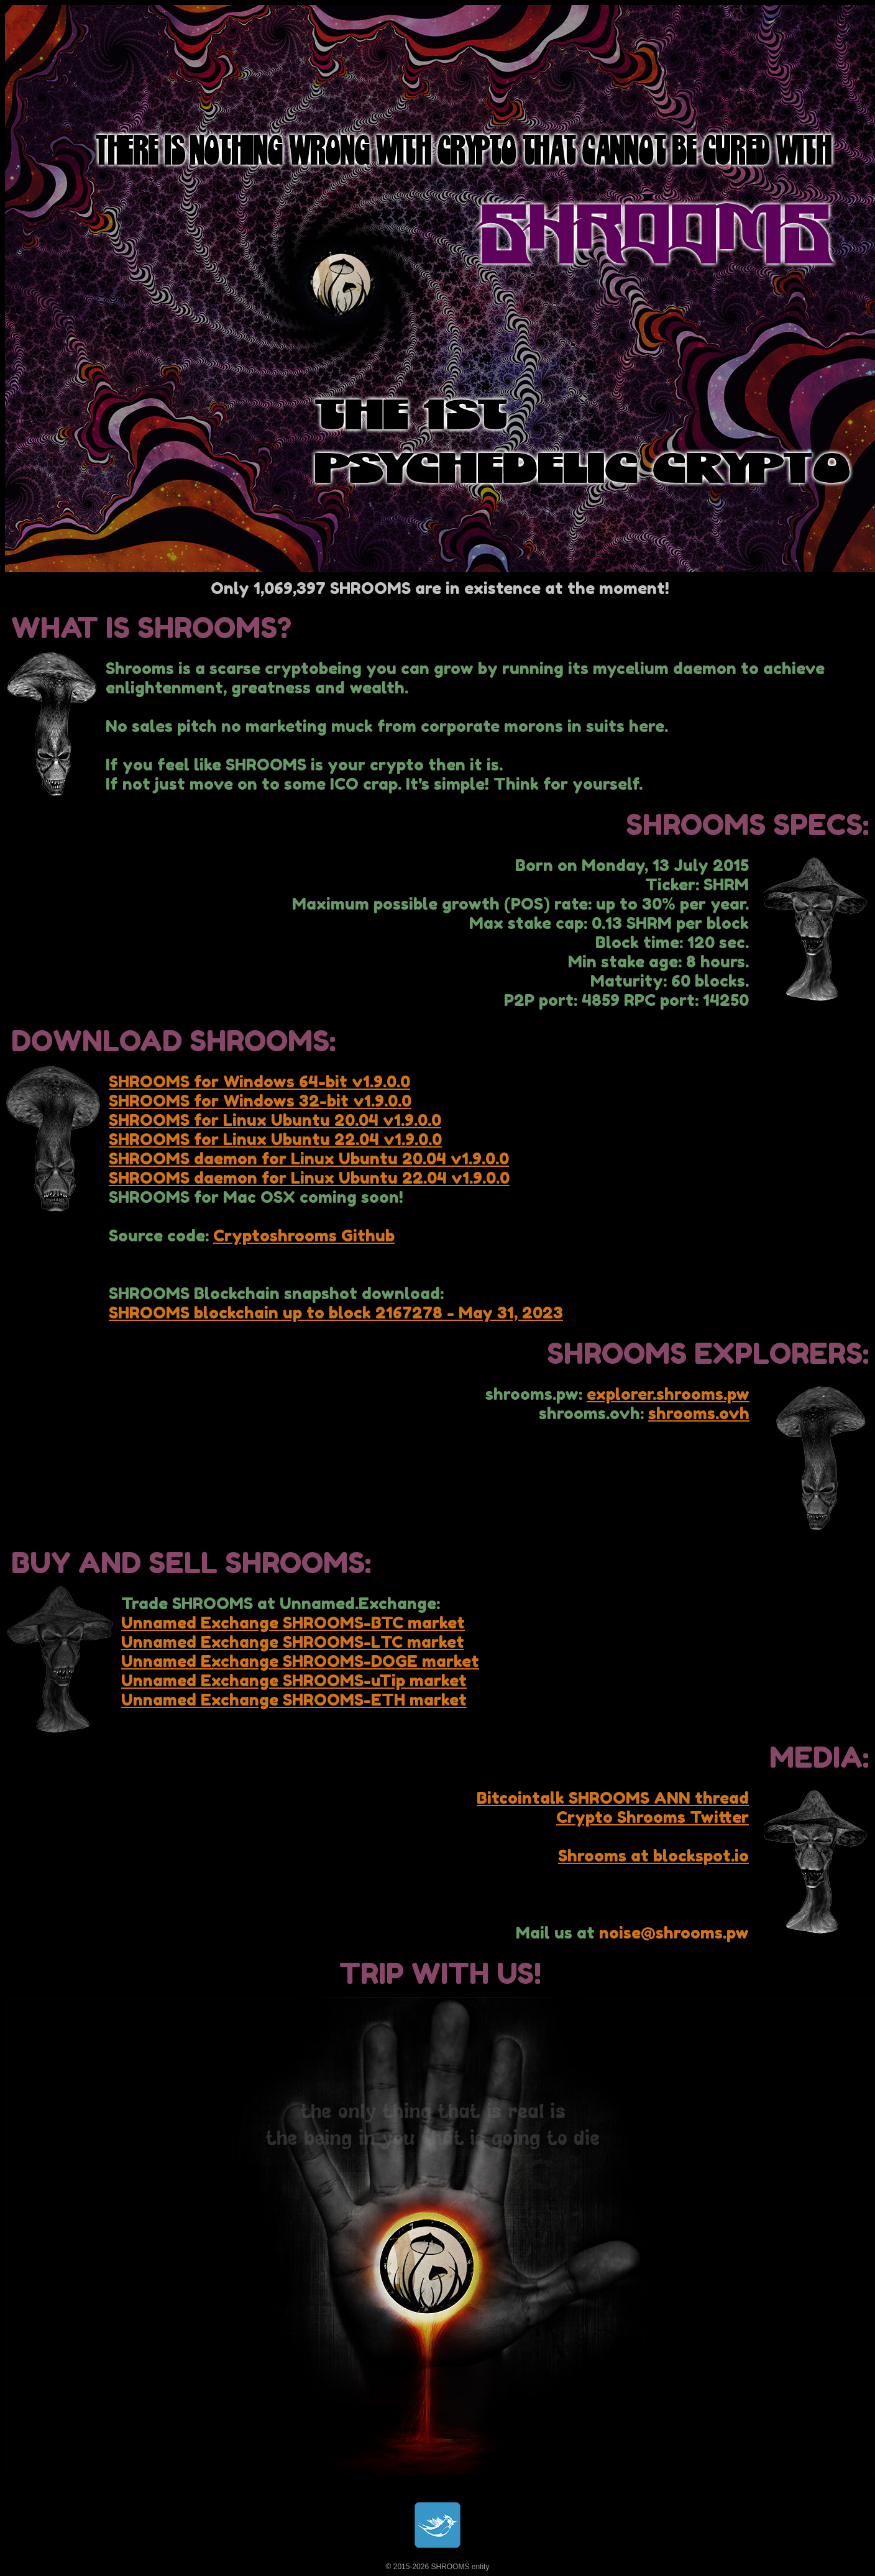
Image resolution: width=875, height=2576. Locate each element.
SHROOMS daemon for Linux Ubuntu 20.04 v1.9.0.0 (309, 1158)
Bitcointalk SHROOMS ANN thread (613, 1797)
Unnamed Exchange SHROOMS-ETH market (294, 1699)
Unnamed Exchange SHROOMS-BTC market (293, 1622)
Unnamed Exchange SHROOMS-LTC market (292, 1641)
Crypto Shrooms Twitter (652, 1817)
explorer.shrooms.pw (668, 1394)
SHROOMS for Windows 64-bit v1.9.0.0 (259, 1081)
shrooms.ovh (698, 1413)
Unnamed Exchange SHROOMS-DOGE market (300, 1661)
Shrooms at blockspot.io (653, 1855)
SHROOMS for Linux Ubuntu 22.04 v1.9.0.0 (275, 1139)
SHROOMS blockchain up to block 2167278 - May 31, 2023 (336, 1312)
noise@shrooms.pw (674, 1932)
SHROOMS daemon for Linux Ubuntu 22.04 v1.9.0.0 (309, 1177)
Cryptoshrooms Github (304, 1235)
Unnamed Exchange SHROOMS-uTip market (294, 1680)
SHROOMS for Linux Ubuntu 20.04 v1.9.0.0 (275, 1120)
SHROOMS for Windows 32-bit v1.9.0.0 (260, 1100)
